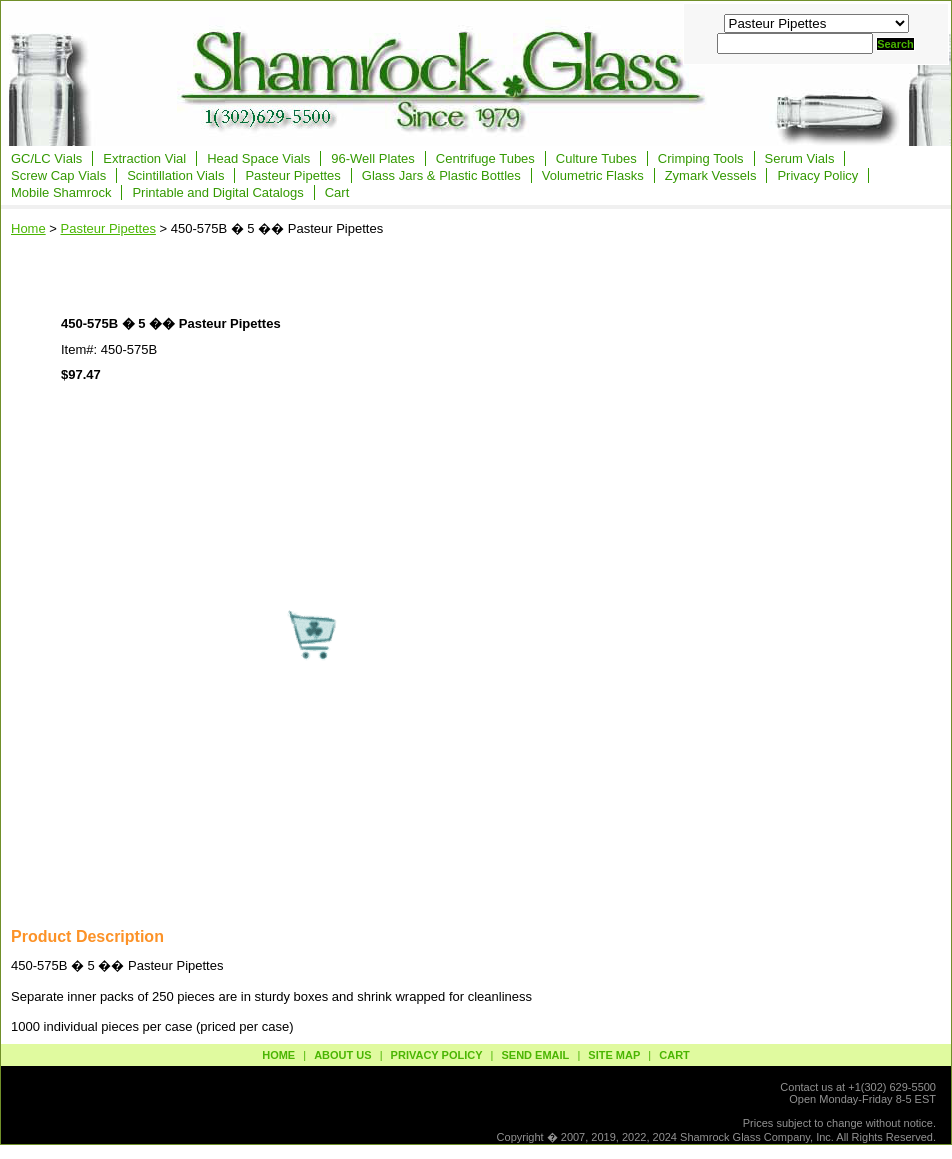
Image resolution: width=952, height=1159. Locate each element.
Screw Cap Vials (58, 175)
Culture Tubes (596, 158)
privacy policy (437, 1055)
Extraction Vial (144, 158)
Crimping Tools (701, 158)
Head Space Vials (258, 158)
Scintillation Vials (175, 175)
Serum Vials (800, 158)
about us (342, 1055)
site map (614, 1055)
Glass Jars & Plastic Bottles (441, 175)
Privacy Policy (817, 175)
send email (535, 1055)
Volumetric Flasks (593, 175)
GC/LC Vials (46, 158)
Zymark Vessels (711, 175)
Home (28, 228)
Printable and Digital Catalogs (217, 192)
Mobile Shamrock (61, 192)
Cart (337, 192)
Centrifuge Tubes (485, 158)
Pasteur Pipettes (292, 175)
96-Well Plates (373, 158)
